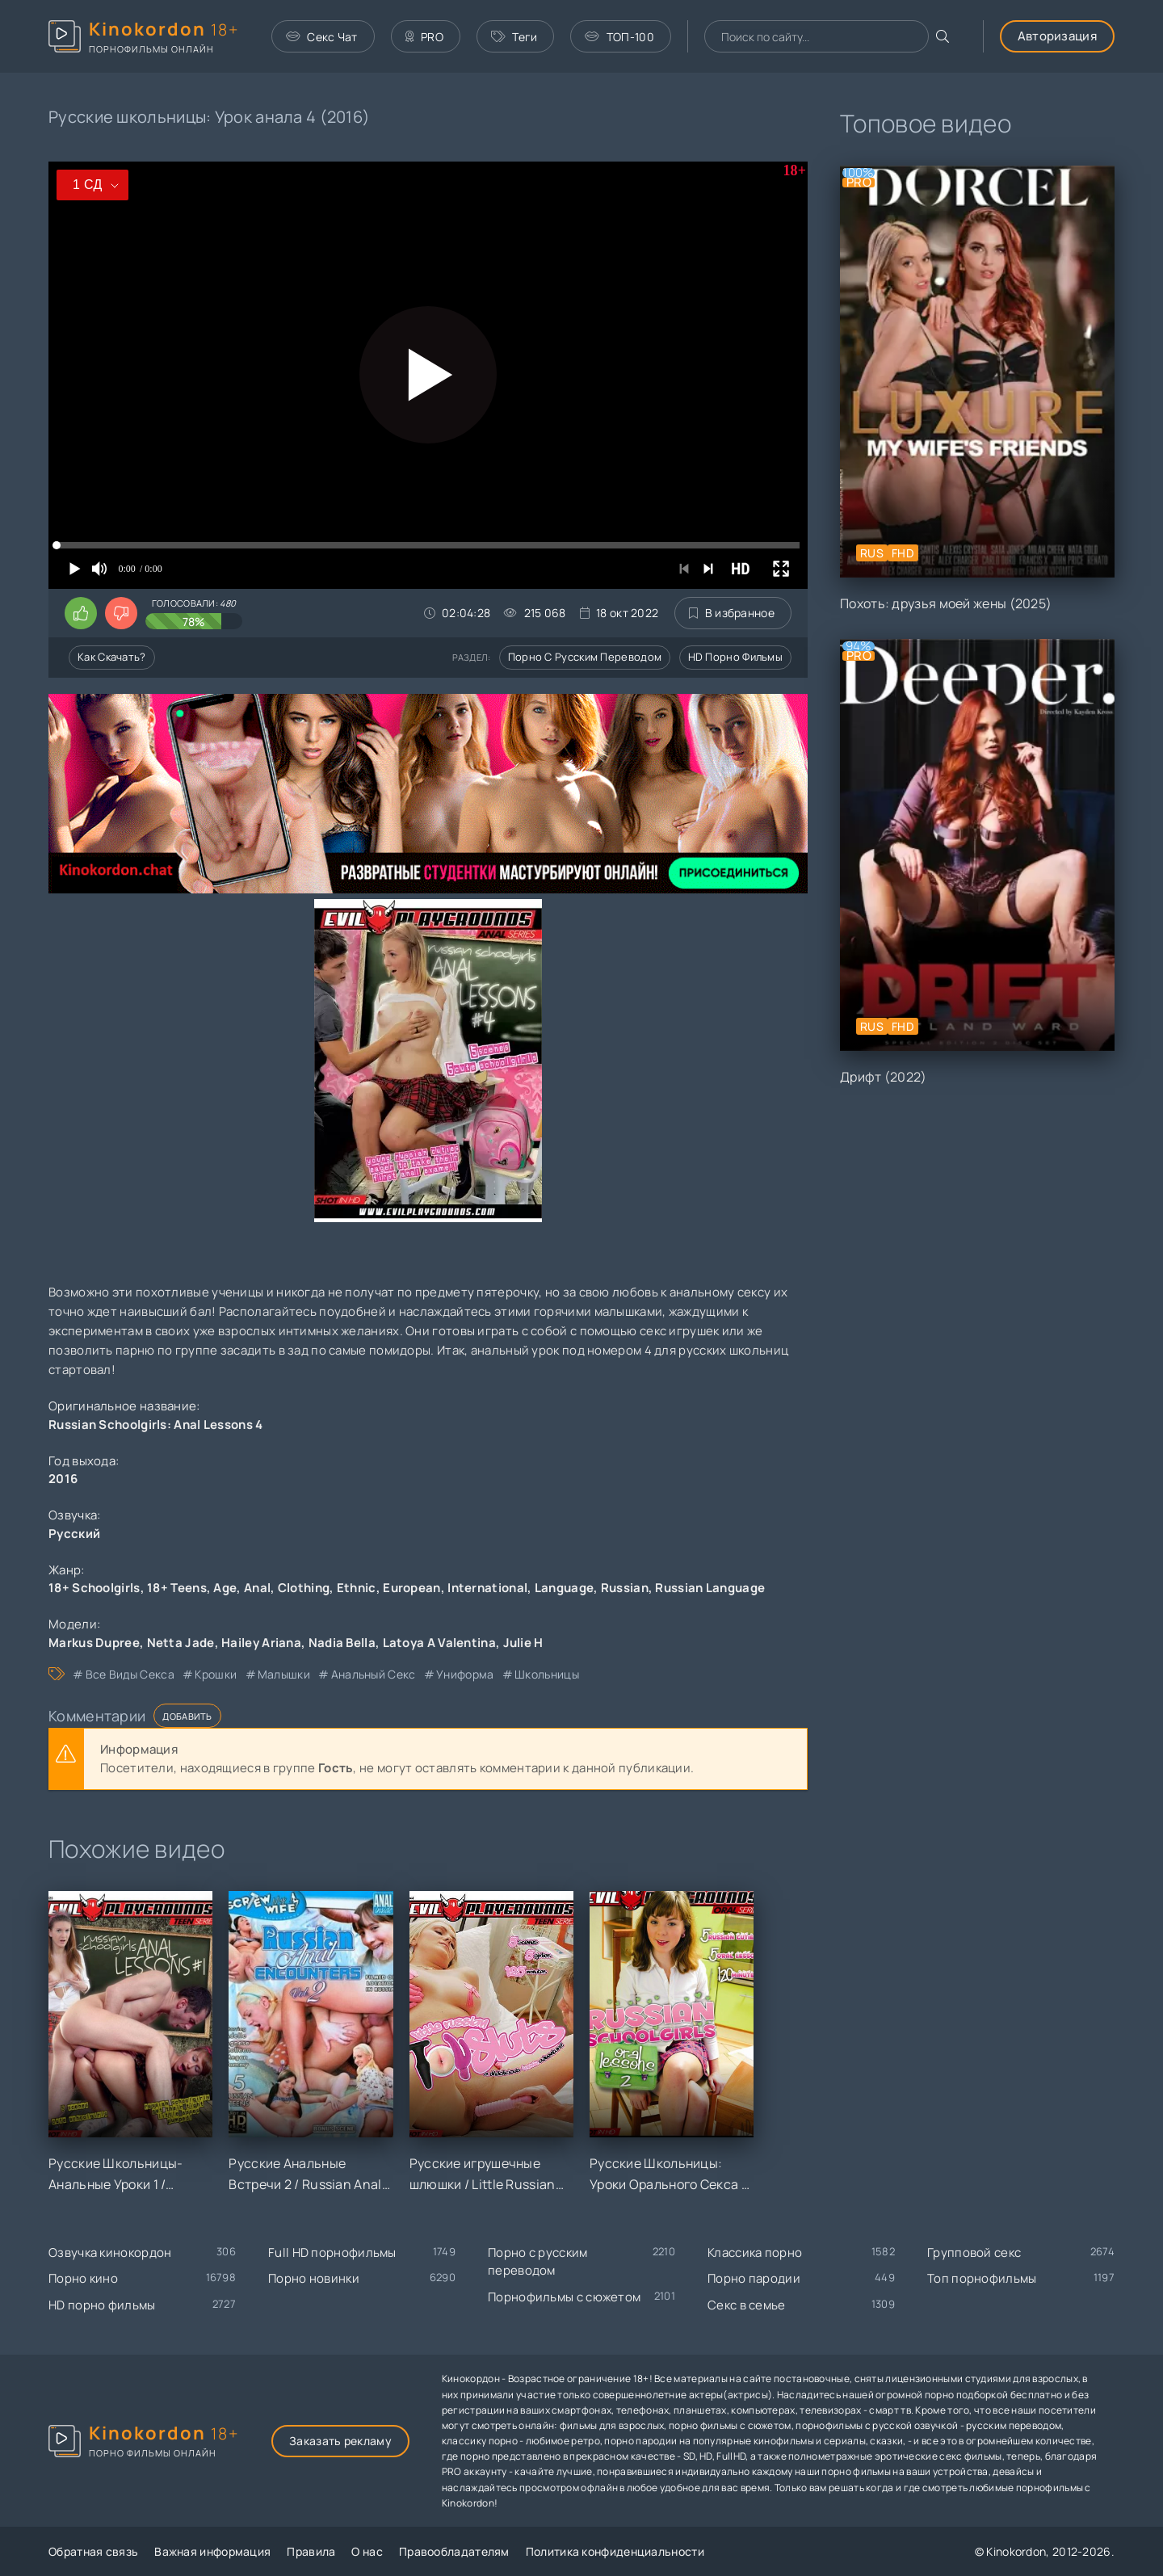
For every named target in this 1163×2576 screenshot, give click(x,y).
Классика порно (754, 2252)
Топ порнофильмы (982, 2278)
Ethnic (356, 1587)
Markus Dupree (94, 1642)
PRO (424, 36)
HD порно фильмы (735, 656)
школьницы (546, 1674)
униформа (464, 1674)
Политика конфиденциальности (615, 2551)
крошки (216, 1674)
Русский (74, 1533)
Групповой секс (974, 2252)
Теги (514, 36)
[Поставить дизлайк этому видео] (121, 613)
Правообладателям (454, 2551)
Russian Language (710, 1587)
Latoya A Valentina (439, 1642)
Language (564, 1587)
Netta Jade (181, 1642)
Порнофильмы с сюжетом (564, 2296)
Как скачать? (112, 656)
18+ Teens (177, 1587)
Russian (625, 1587)
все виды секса (130, 1674)
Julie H (523, 1642)
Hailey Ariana (261, 1642)
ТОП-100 (619, 36)
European (411, 1587)
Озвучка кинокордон (109, 2252)
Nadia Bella (342, 1642)
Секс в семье (746, 2305)
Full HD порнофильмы (332, 2252)
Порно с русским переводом (585, 656)
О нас (367, 2551)
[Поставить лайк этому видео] (81, 613)
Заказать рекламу (340, 2440)
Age (225, 1587)
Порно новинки (313, 2278)
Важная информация (212, 2551)
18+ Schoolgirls (94, 1587)
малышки (284, 1674)
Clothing (304, 1587)
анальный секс (373, 1674)
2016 (63, 1478)
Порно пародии (753, 2278)
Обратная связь (93, 2551)
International (487, 1587)
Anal (257, 1587)
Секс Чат (322, 36)
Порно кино (83, 2278)
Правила (311, 2551)
